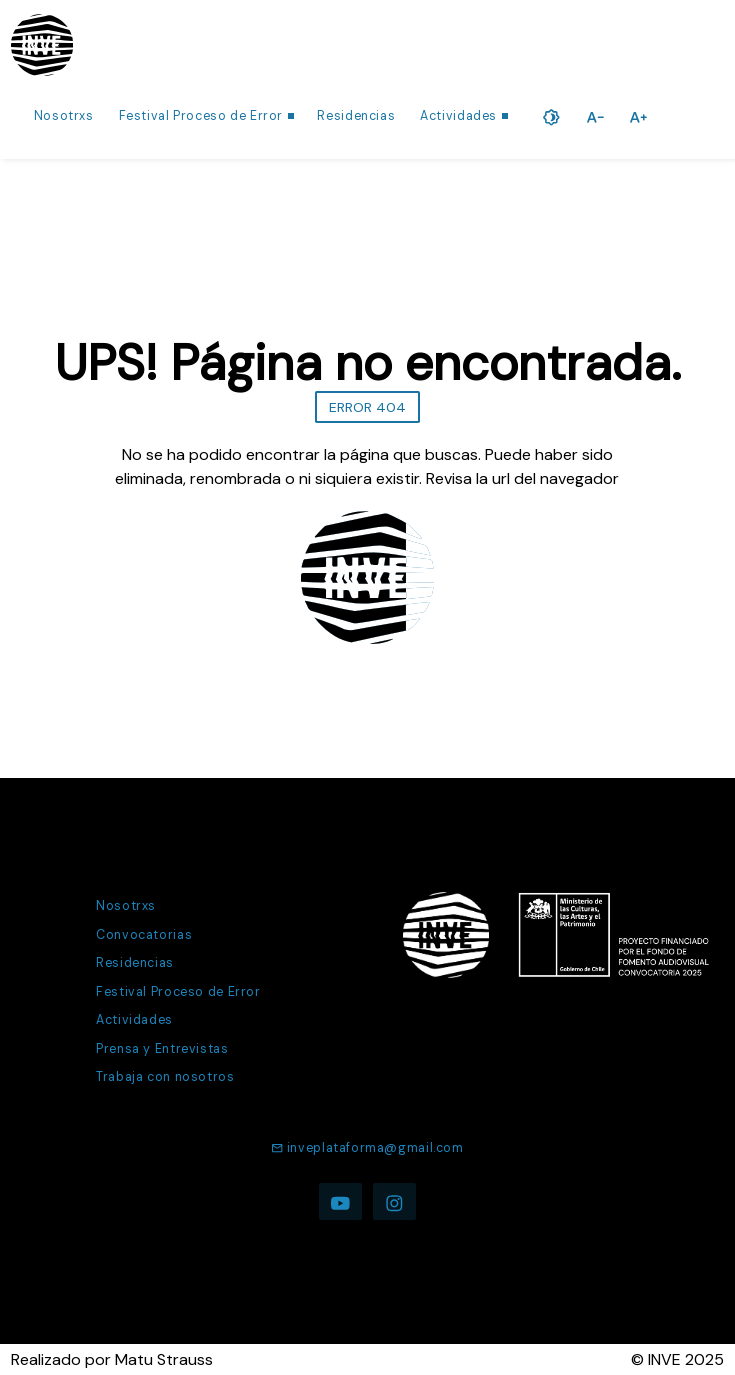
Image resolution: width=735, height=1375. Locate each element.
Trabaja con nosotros (165, 1077)
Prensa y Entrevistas (162, 1049)
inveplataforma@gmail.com (367, 1148)
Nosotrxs (64, 116)
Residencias (356, 116)
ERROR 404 (367, 407)
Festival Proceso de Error (201, 116)
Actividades (458, 116)
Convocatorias (144, 935)
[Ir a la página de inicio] (42, 45)
